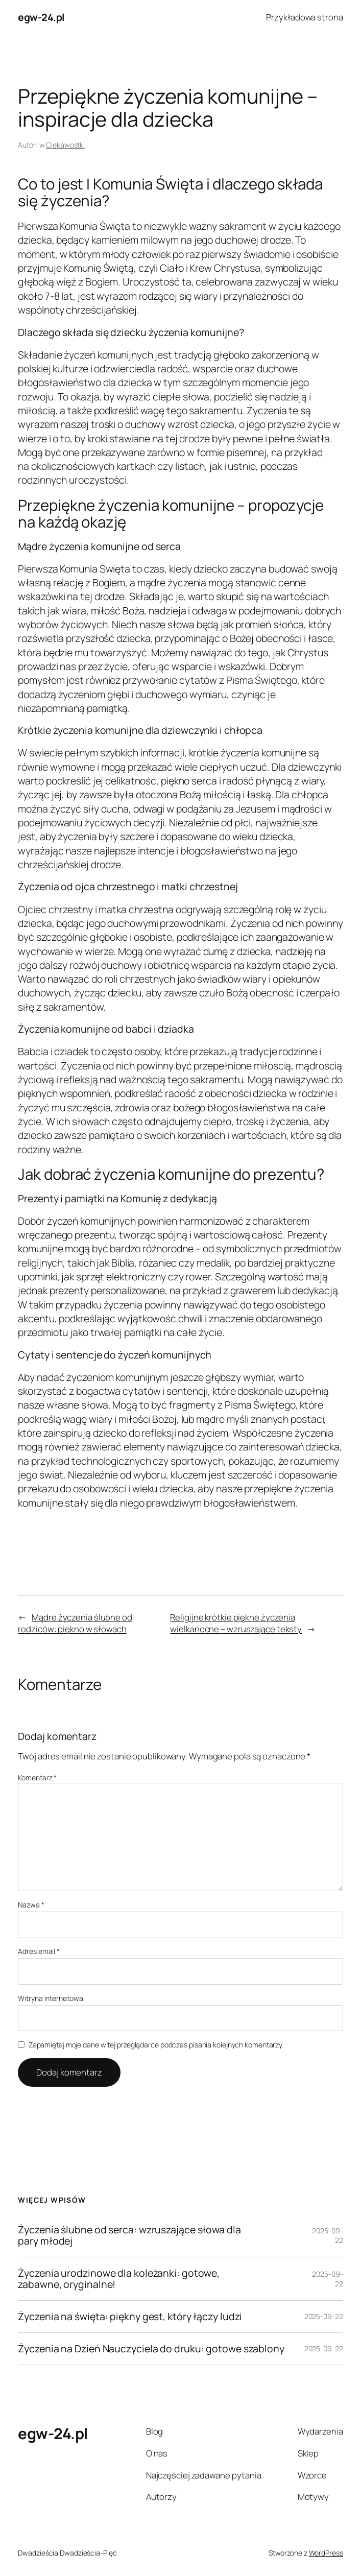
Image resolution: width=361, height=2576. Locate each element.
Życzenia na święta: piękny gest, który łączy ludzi (130, 2316)
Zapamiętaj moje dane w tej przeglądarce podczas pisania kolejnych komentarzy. (156, 2044)
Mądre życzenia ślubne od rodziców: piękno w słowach (75, 1623)
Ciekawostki (65, 145)
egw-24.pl (41, 17)
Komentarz (37, 1777)
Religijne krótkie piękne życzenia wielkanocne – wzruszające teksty (236, 1623)
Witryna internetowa (50, 1998)
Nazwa (31, 1905)
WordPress (326, 2553)
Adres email (39, 1951)
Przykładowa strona (304, 17)
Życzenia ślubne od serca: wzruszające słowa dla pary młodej (129, 2235)
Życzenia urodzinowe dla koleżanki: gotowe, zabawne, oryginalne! (119, 2279)
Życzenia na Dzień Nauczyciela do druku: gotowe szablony (151, 2348)
